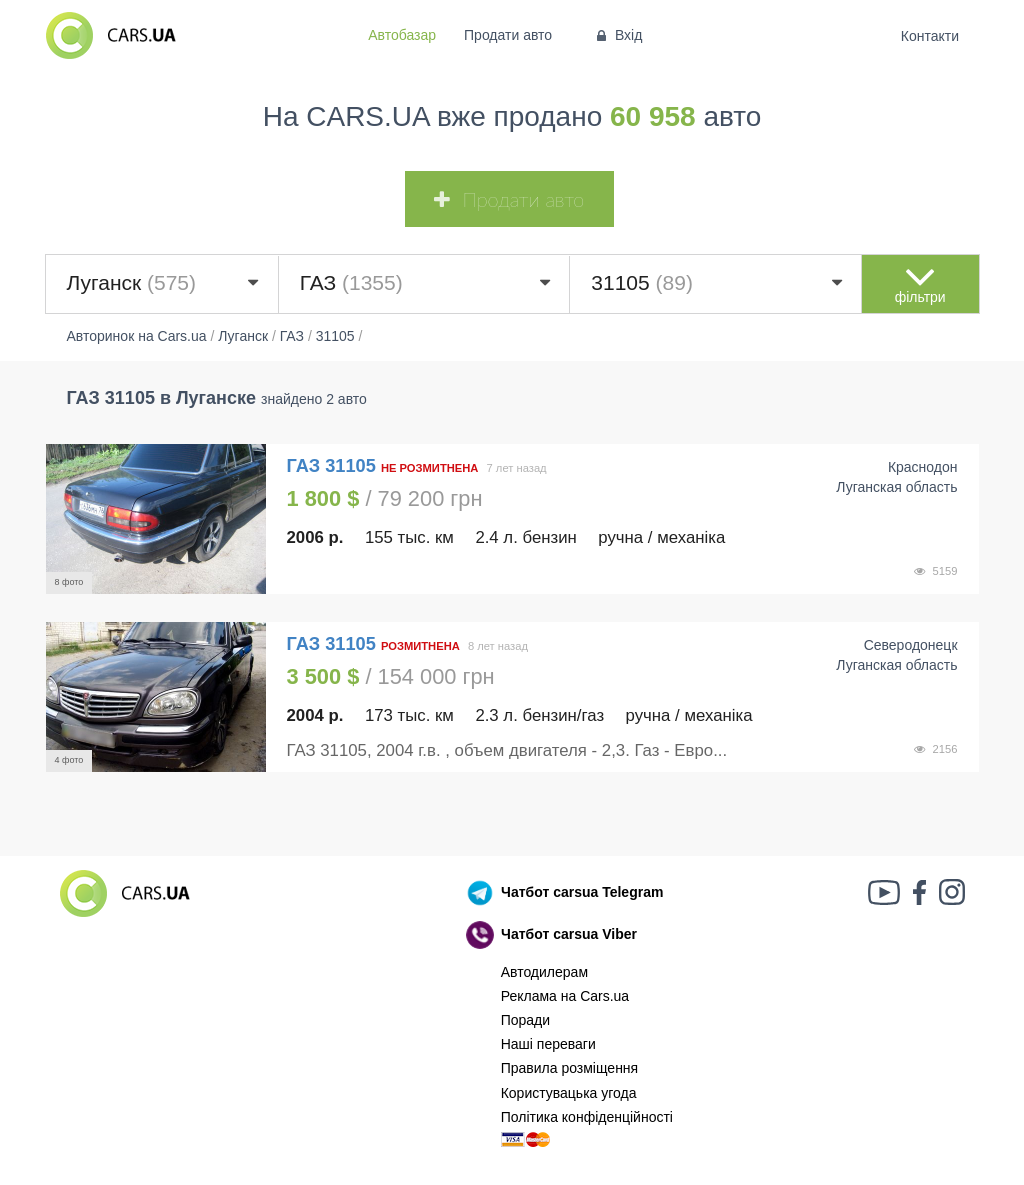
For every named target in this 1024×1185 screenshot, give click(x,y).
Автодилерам (544, 972)
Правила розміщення (570, 1068)
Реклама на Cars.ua (565, 996)
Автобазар (402, 35)
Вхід (617, 35)
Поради (525, 1020)
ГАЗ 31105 (334, 466)
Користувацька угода (569, 1093)
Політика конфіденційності (587, 1117)
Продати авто (508, 35)
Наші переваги (548, 1044)
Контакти (929, 36)
